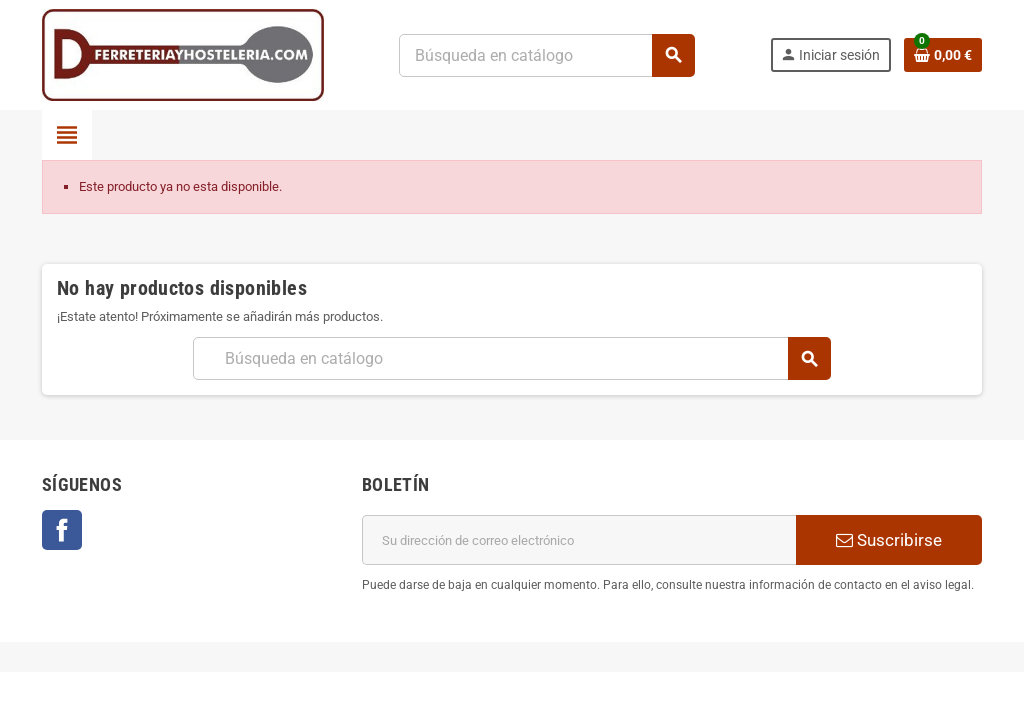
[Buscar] (546, 55)
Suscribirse (889, 540)
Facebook (62, 530)
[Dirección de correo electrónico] (579, 540)
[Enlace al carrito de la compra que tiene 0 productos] (943, 55)
